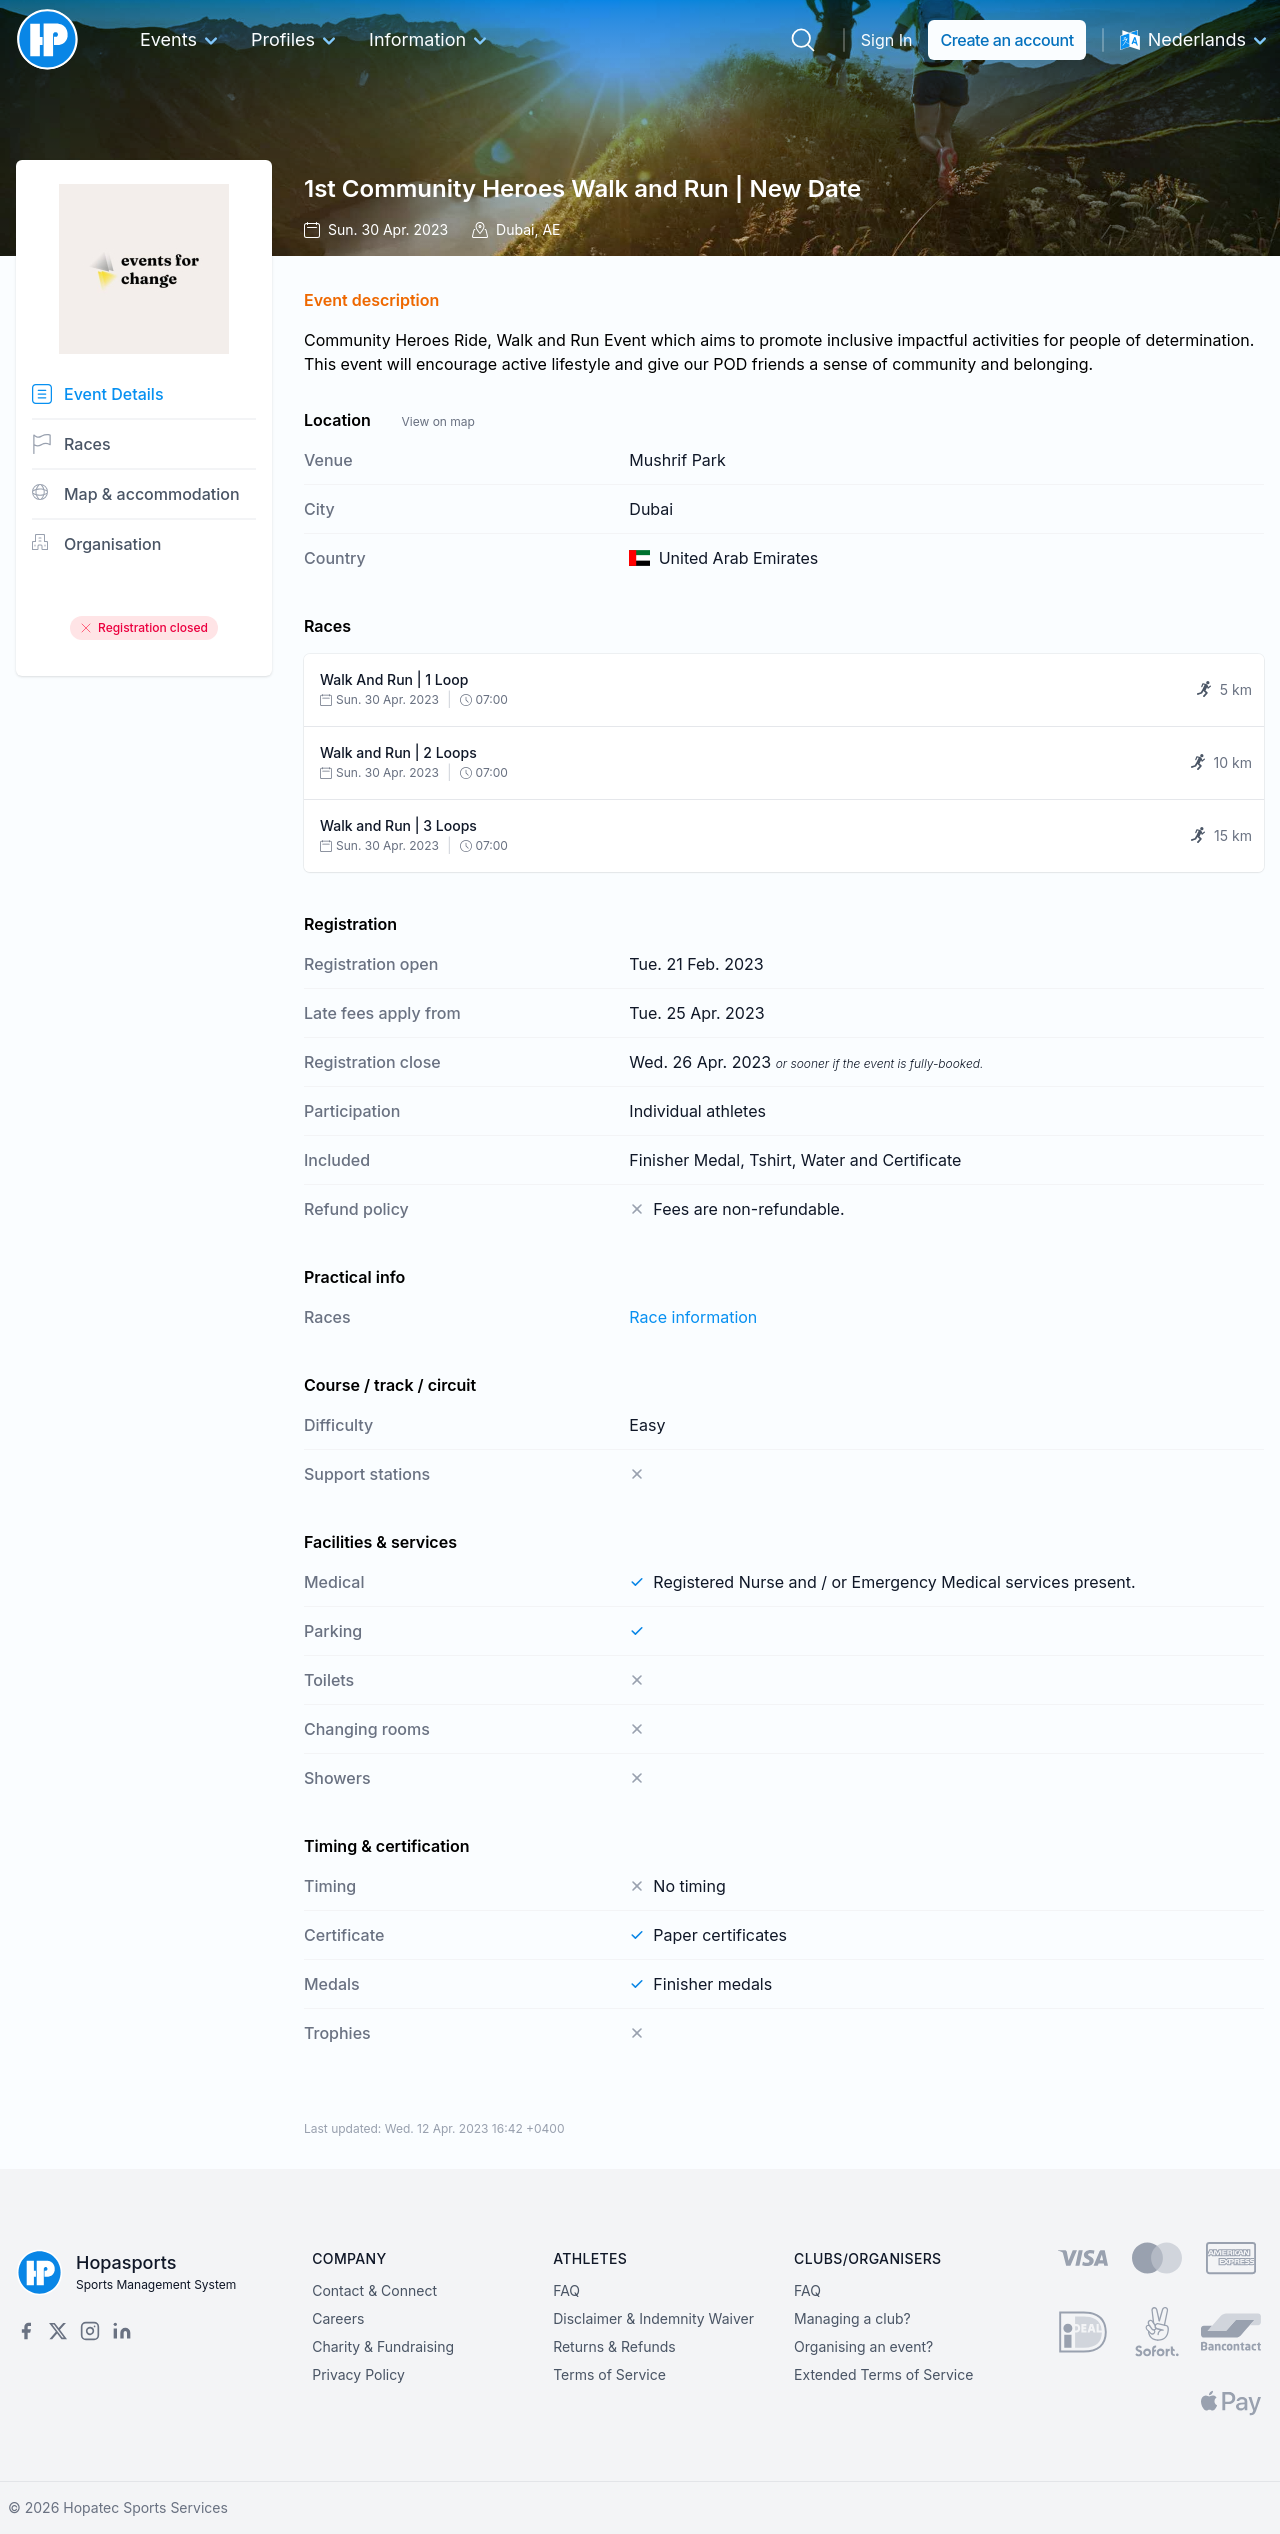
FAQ (566, 2290)
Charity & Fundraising (383, 2346)
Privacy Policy (358, 2374)
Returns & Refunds (614, 2346)
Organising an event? (863, 2346)
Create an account (1006, 40)
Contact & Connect (374, 2290)
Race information (693, 1317)
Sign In (887, 40)
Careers (338, 2318)
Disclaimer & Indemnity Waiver (653, 2318)
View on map (437, 421)
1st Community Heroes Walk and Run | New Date (582, 188)
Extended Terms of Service (883, 2374)
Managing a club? (852, 2318)
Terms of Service (609, 2374)
